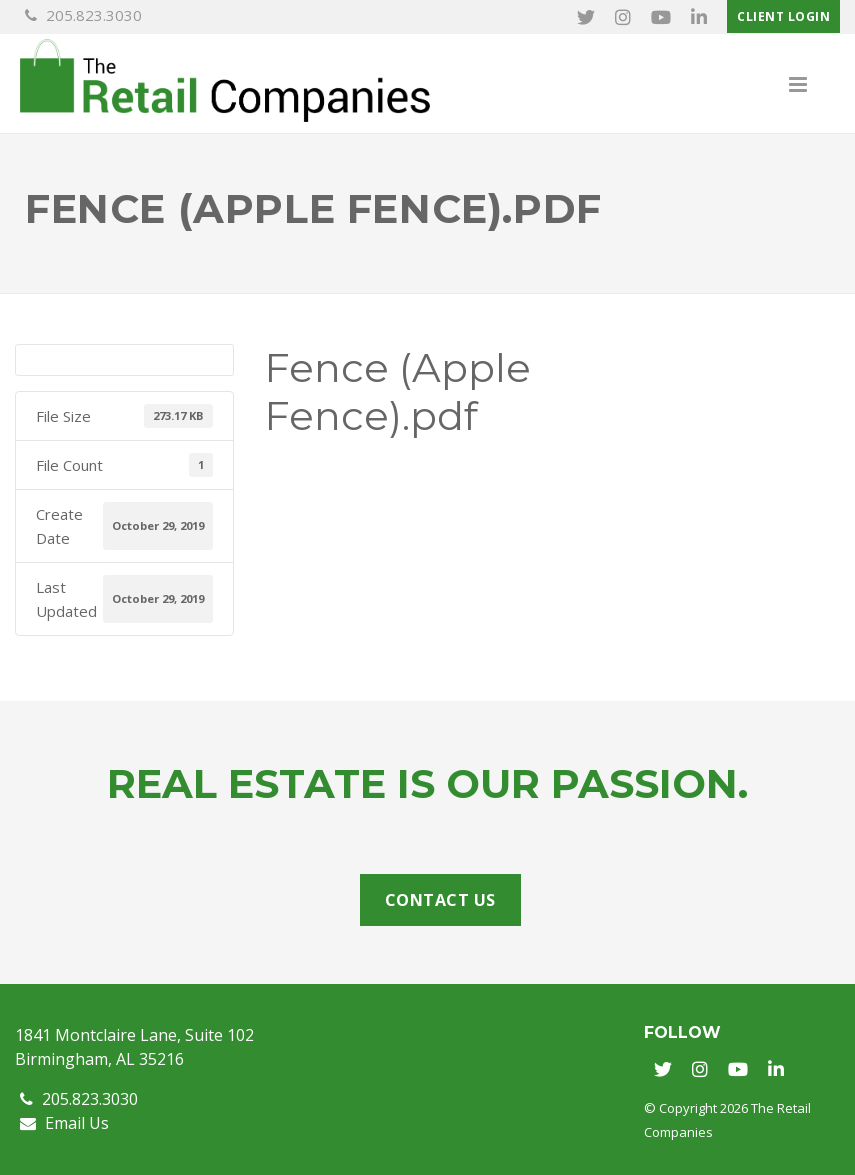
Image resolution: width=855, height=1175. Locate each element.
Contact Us (440, 900)
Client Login (783, 16)
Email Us (64, 1123)
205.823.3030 (83, 15)
